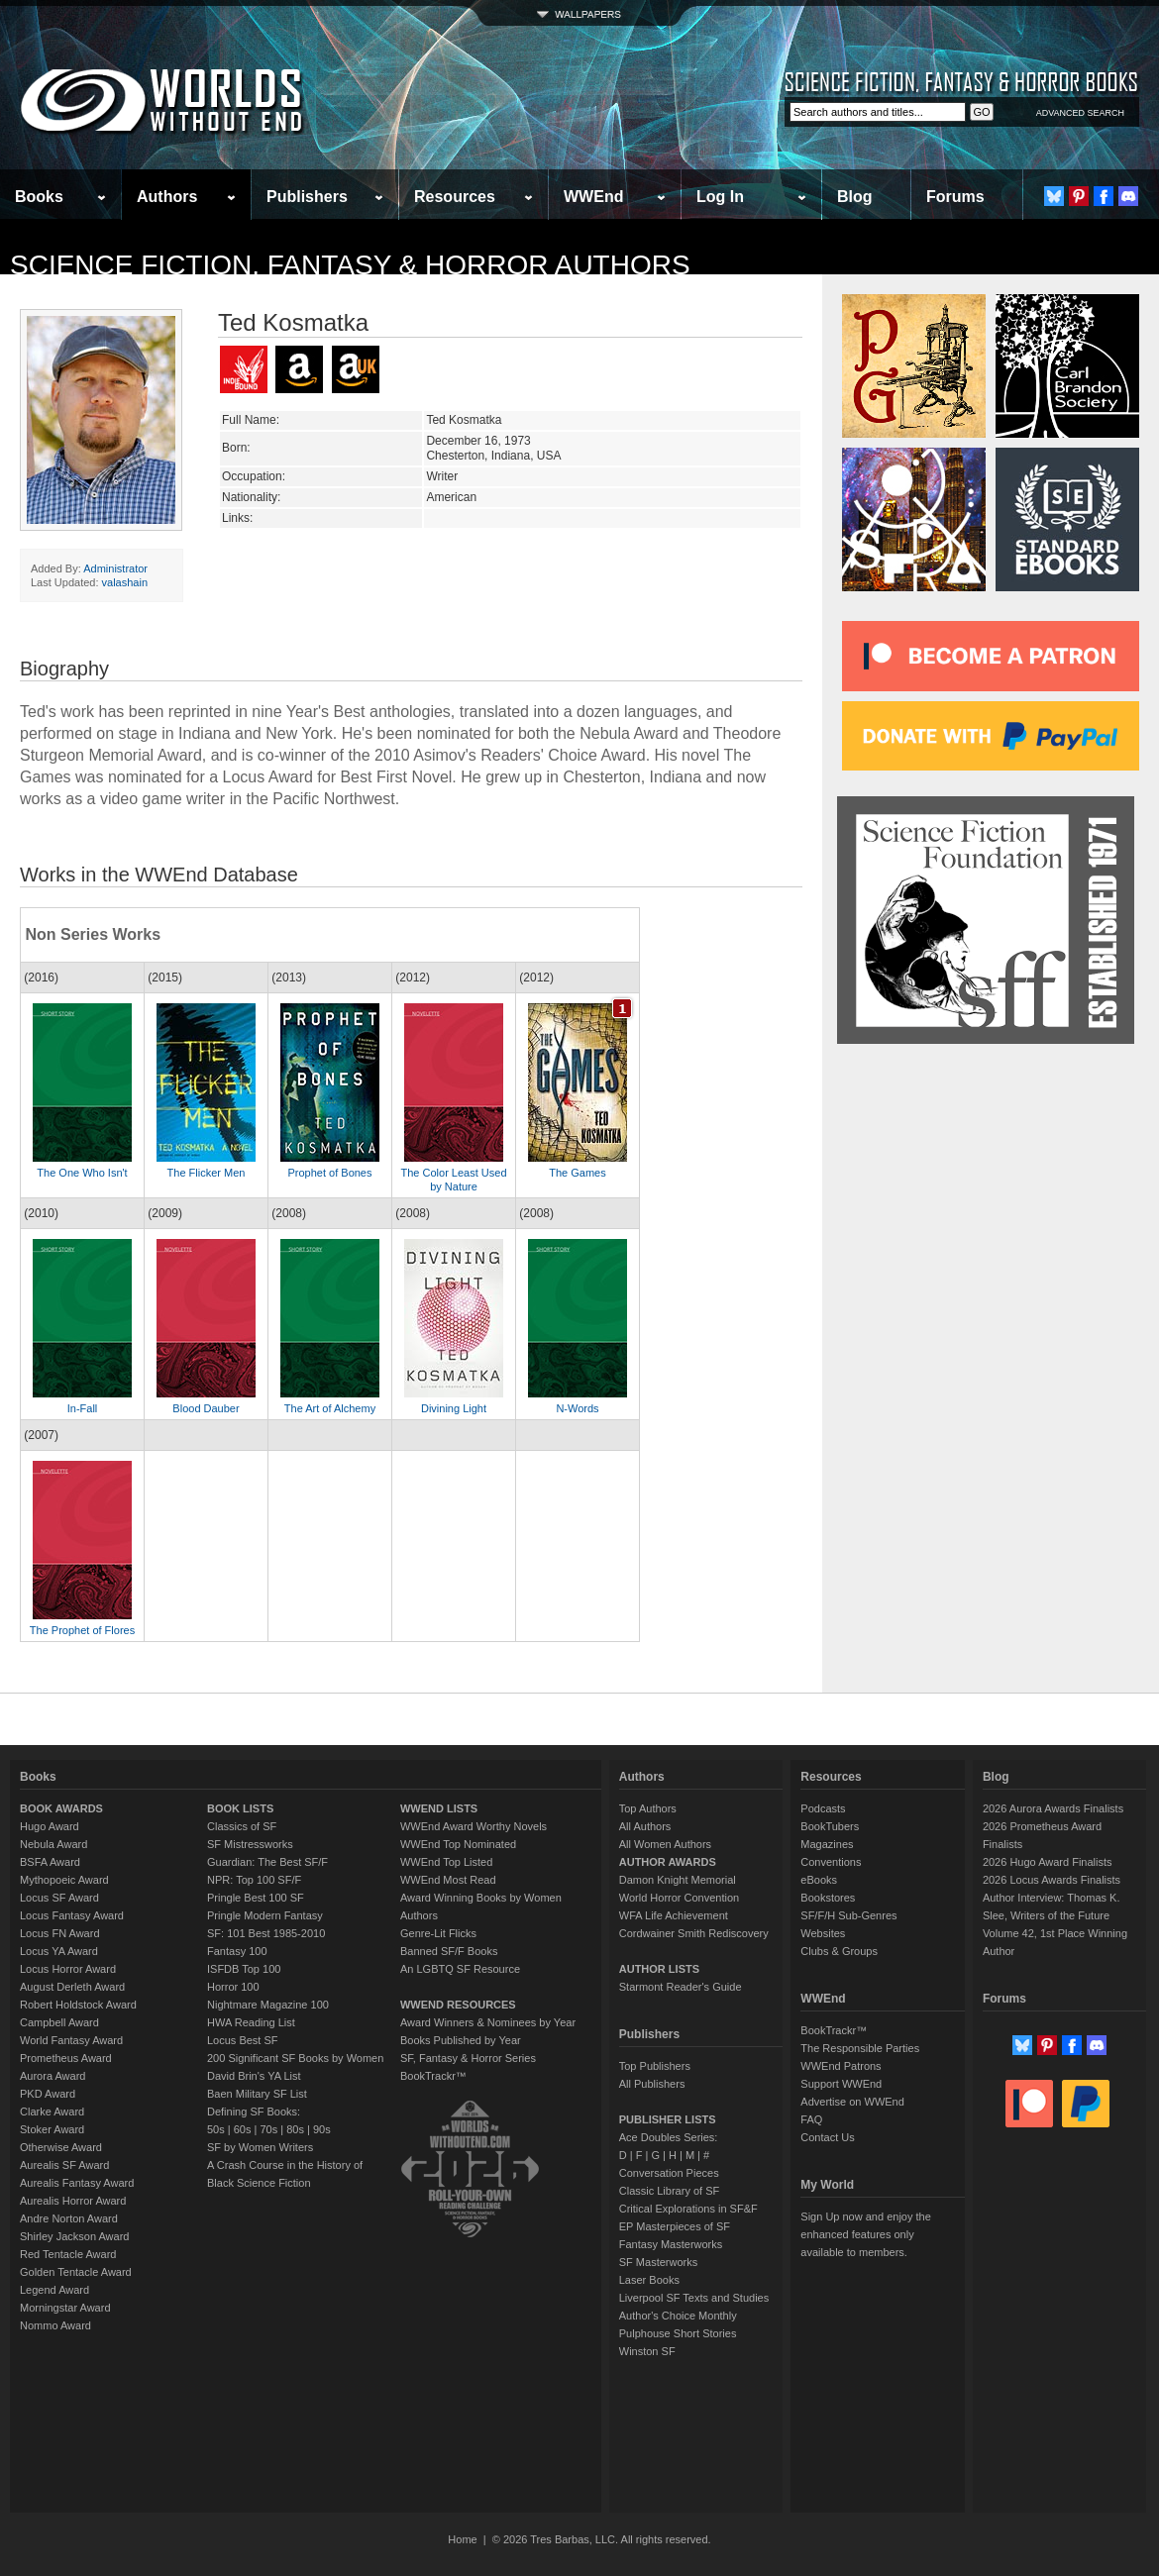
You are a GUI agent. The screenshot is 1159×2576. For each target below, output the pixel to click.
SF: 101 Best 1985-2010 (266, 1933)
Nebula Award (53, 1844)
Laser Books (649, 2280)
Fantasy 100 (237, 1951)
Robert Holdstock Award (78, 2004)
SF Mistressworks (250, 1844)
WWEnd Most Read (448, 1880)
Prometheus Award (66, 2058)
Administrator (115, 568)
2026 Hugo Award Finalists (1047, 1862)
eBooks (818, 1880)
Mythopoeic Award (64, 1880)
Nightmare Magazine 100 (268, 2004)
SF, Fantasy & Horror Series (468, 2058)
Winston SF (647, 2351)
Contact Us (827, 2137)
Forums (955, 196)
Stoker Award (52, 2129)
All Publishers (652, 2084)
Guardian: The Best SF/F (267, 1862)
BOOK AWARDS (61, 1808)
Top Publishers (654, 2066)
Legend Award (54, 2290)
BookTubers (829, 1826)
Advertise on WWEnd (852, 2102)
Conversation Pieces (669, 2173)
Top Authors (648, 1808)
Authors (167, 196)
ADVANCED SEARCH (1080, 113)
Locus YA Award (59, 1951)
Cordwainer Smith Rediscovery (694, 1933)
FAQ (811, 2119)
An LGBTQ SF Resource (460, 1969)
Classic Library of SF (669, 2191)
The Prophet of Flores (82, 1630)
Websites (822, 1933)
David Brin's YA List (254, 2076)
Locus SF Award (59, 1898)
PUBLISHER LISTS (667, 2119)
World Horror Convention (679, 1898)
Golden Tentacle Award (76, 2272)
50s (216, 2129)
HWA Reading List (251, 2022)
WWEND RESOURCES (458, 2004)
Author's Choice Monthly (678, 2315)
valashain (125, 582)
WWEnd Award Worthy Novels (473, 1826)
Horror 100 (233, 1987)
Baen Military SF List (257, 2094)
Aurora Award (52, 2076)
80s (295, 2129)
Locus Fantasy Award (72, 1915)
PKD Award (47, 2094)
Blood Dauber (205, 1408)
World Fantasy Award (71, 2040)
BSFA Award (50, 1862)
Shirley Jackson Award (74, 2236)
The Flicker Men (206, 1173)
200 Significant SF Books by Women (295, 2058)
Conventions (830, 1862)
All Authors (645, 1826)
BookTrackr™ (433, 2076)
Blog (855, 196)
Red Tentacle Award (68, 2254)
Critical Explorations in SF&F (688, 2209)
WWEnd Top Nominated (458, 1844)
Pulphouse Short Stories (678, 2333)
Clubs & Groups (839, 1951)
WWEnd (593, 196)
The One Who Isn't (82, 1173)
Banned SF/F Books (448, 1951)
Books (39, 196)
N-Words (577, 1408)
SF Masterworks (658, 2262)
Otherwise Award (61, 2147)
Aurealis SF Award (64, 2165)
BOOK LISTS (240, 1808)
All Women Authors (665, 1844)
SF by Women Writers (260, 2147)
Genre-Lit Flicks (438, 1933)
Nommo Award (55, 2325)
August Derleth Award (72, 1987)
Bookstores (827, 1898)
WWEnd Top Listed (446, 1862)
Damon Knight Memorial (677, 1880)
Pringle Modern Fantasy (265, 1915)
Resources (454, 196)
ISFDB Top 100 (243, 1969)
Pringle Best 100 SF (255, 1898)
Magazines (826, 1844)
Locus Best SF (242, 2040)
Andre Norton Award (69, 2218)
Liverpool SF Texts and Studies (694, 2298)
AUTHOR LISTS (659, 1969)
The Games (577, 1173)
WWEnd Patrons (840, 2066)
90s (322, 2129)
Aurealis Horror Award (73, 2201)
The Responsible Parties (859, 2048)
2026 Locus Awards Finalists (1051, 1880)
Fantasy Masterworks (671, 2244)
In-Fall (82, 1408)
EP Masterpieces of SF (674, 2226)
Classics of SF (241, 1826)
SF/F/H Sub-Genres (848, 1915)
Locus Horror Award (68, 1969)
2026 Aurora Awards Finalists (1053, 1808)
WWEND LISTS (438, 1808)
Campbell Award (59, 2022)
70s (268, 2129)
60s (243, 2129)
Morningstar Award (65, 2308)
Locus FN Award (60, 1933)
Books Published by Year (460, 2040)
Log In (720, 196)
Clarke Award (52, 2111)
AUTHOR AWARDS (667, 1862)
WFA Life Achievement (673, 1915)
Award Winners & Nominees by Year (488, 2022)
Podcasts (822, 1808)
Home (462, 2539)
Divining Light (453, 1408)
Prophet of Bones (329, 1173)
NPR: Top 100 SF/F (254, 1880)
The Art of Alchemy (329, 1408)
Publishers (307, 196)
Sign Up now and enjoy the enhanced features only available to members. (865, 2234)
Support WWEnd (841, 2084)
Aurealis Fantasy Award (77, 2183)
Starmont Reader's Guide (680, 1987)
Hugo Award (49, 1826)
